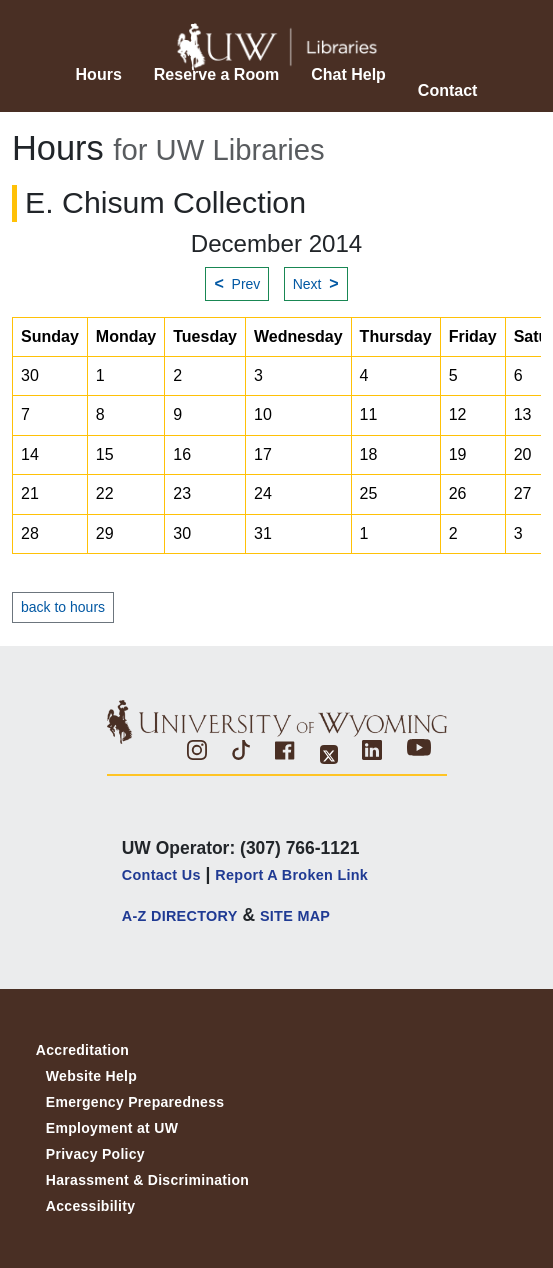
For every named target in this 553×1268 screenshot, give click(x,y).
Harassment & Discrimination (147, 1180)
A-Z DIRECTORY (180, 916)
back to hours (63, 607)
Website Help (91, 1076)
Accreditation (82, 1050)
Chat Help (348, 74)
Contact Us (161, 875)
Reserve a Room (216, 74)
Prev (237, 283)
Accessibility (91, 1206)
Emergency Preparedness (135, 1102)
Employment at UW (112, 1128)
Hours (99, 74)
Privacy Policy (95, 1154)
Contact (448, 90)
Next (316, 283)
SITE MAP (295, 916)
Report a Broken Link (291, 875)
